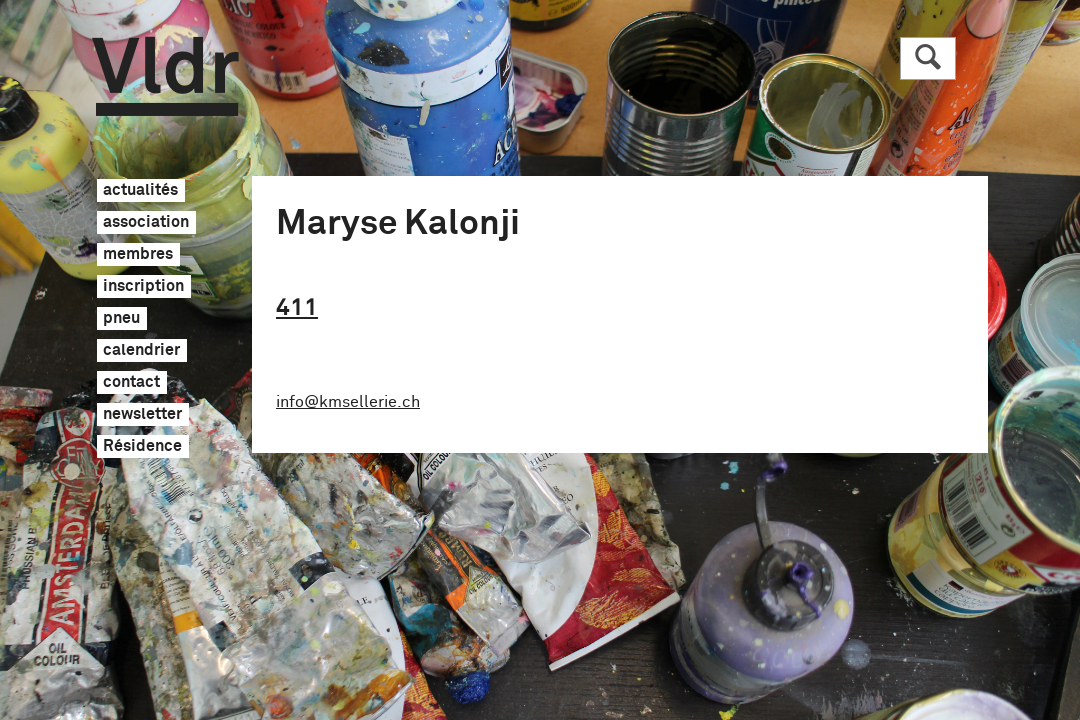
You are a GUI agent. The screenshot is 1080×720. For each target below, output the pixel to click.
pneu (121, 319)
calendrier (141, 351)
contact (131, 383)
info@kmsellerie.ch (348, 402)
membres (138, 255)
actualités (140, 191)
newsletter (142, 415)
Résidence (142, 447)
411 (297, 308)
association (146, 223)
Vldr (165, 76)
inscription (143, 287)
